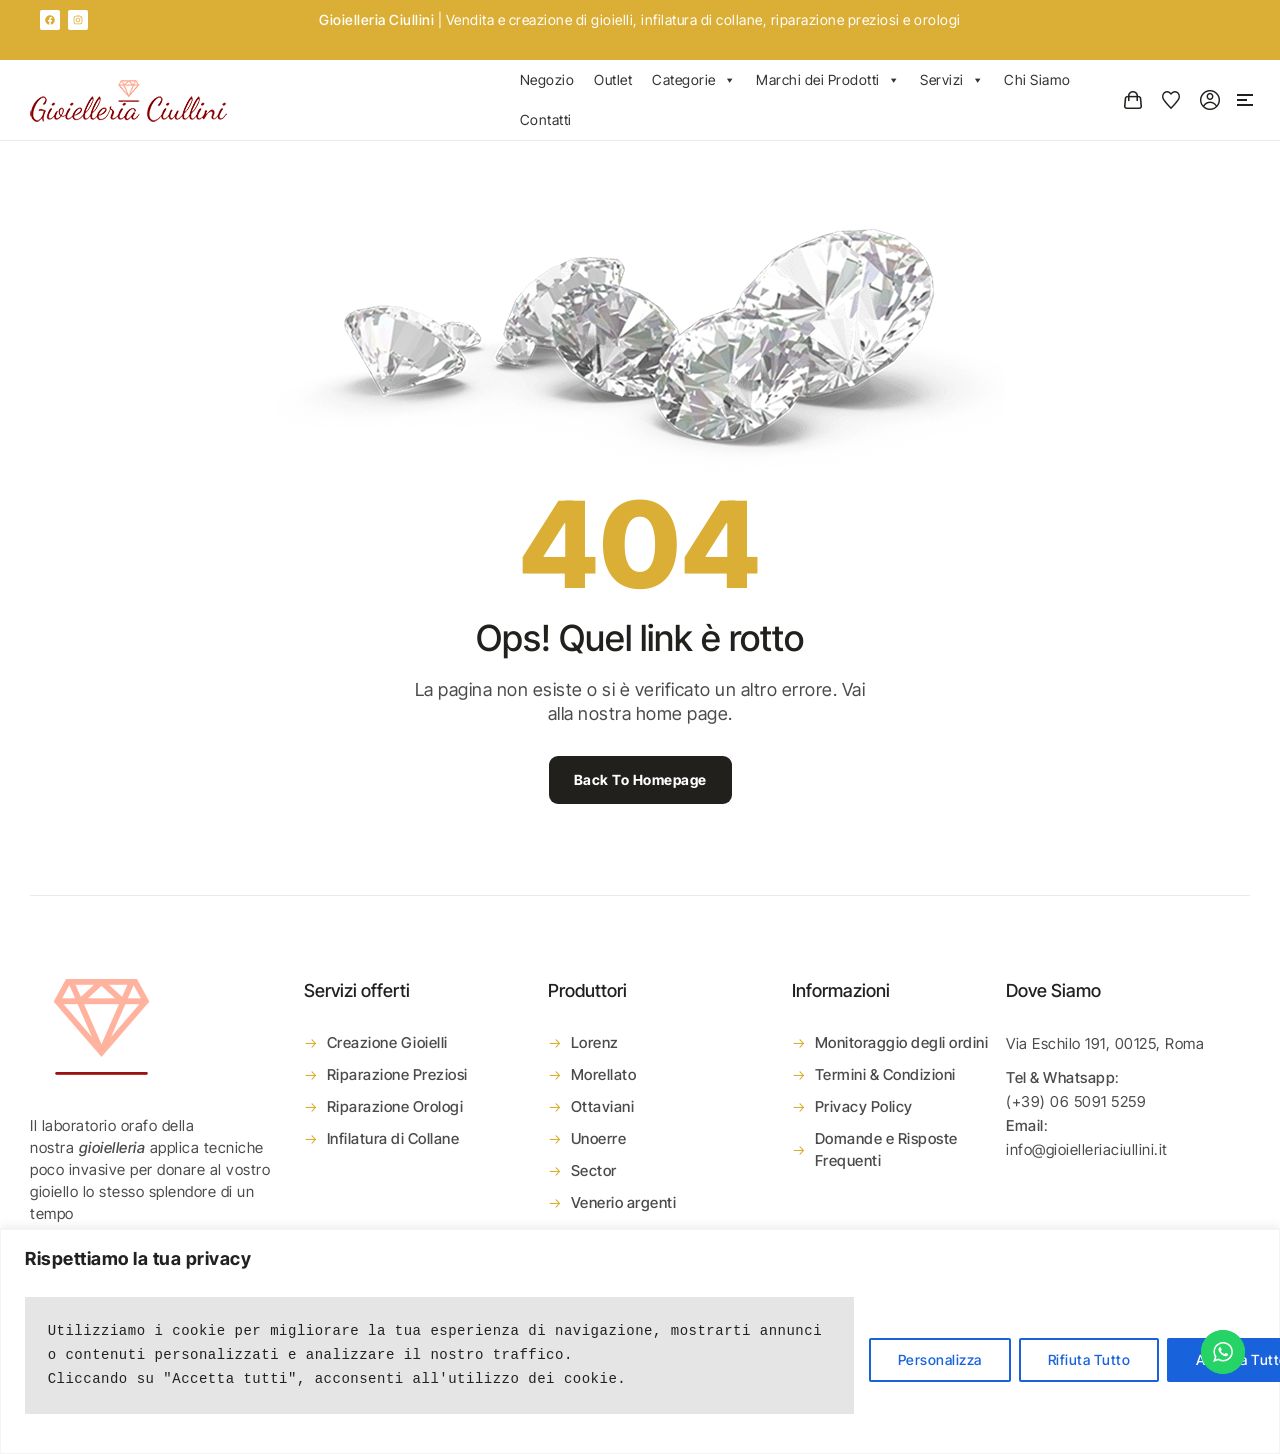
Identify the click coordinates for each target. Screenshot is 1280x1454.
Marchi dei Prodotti (828, 80)
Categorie (694, 80)
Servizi (952, 80)
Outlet (613, 79)
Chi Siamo (1037, 79)
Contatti (546, 119)
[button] (1245, 100)
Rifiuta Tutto (1089, 1359)
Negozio (547, 79)
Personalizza (940, 1359)
